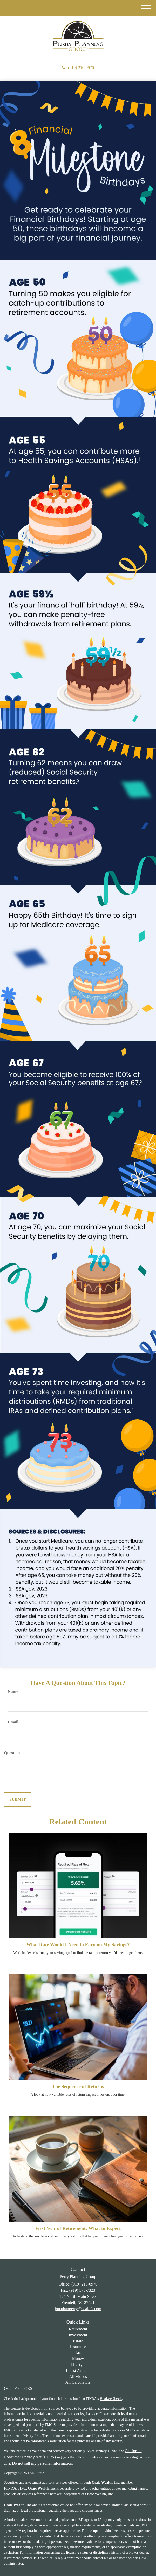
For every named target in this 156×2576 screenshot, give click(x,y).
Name (13, 1691)
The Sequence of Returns (78, 2086)
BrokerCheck (111, 2398)
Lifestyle (78, 2364)
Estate (78, 2341)
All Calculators (78, 2382)
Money (78, 2358)
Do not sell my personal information (42, 2463)
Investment (78, 2335)
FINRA (10, 2488)
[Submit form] (17, 1799)
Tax (78, 2352)
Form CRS (23, 2388)
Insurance (78, 2346)
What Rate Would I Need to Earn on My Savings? (78, 1944)
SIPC (21, 2488)
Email (13, 1722)
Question (12, 1752)
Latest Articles (78, 2370)
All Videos (78, 2376)
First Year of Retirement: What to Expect (78, 2228)
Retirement (78, 2329)
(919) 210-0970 (78, 67)
